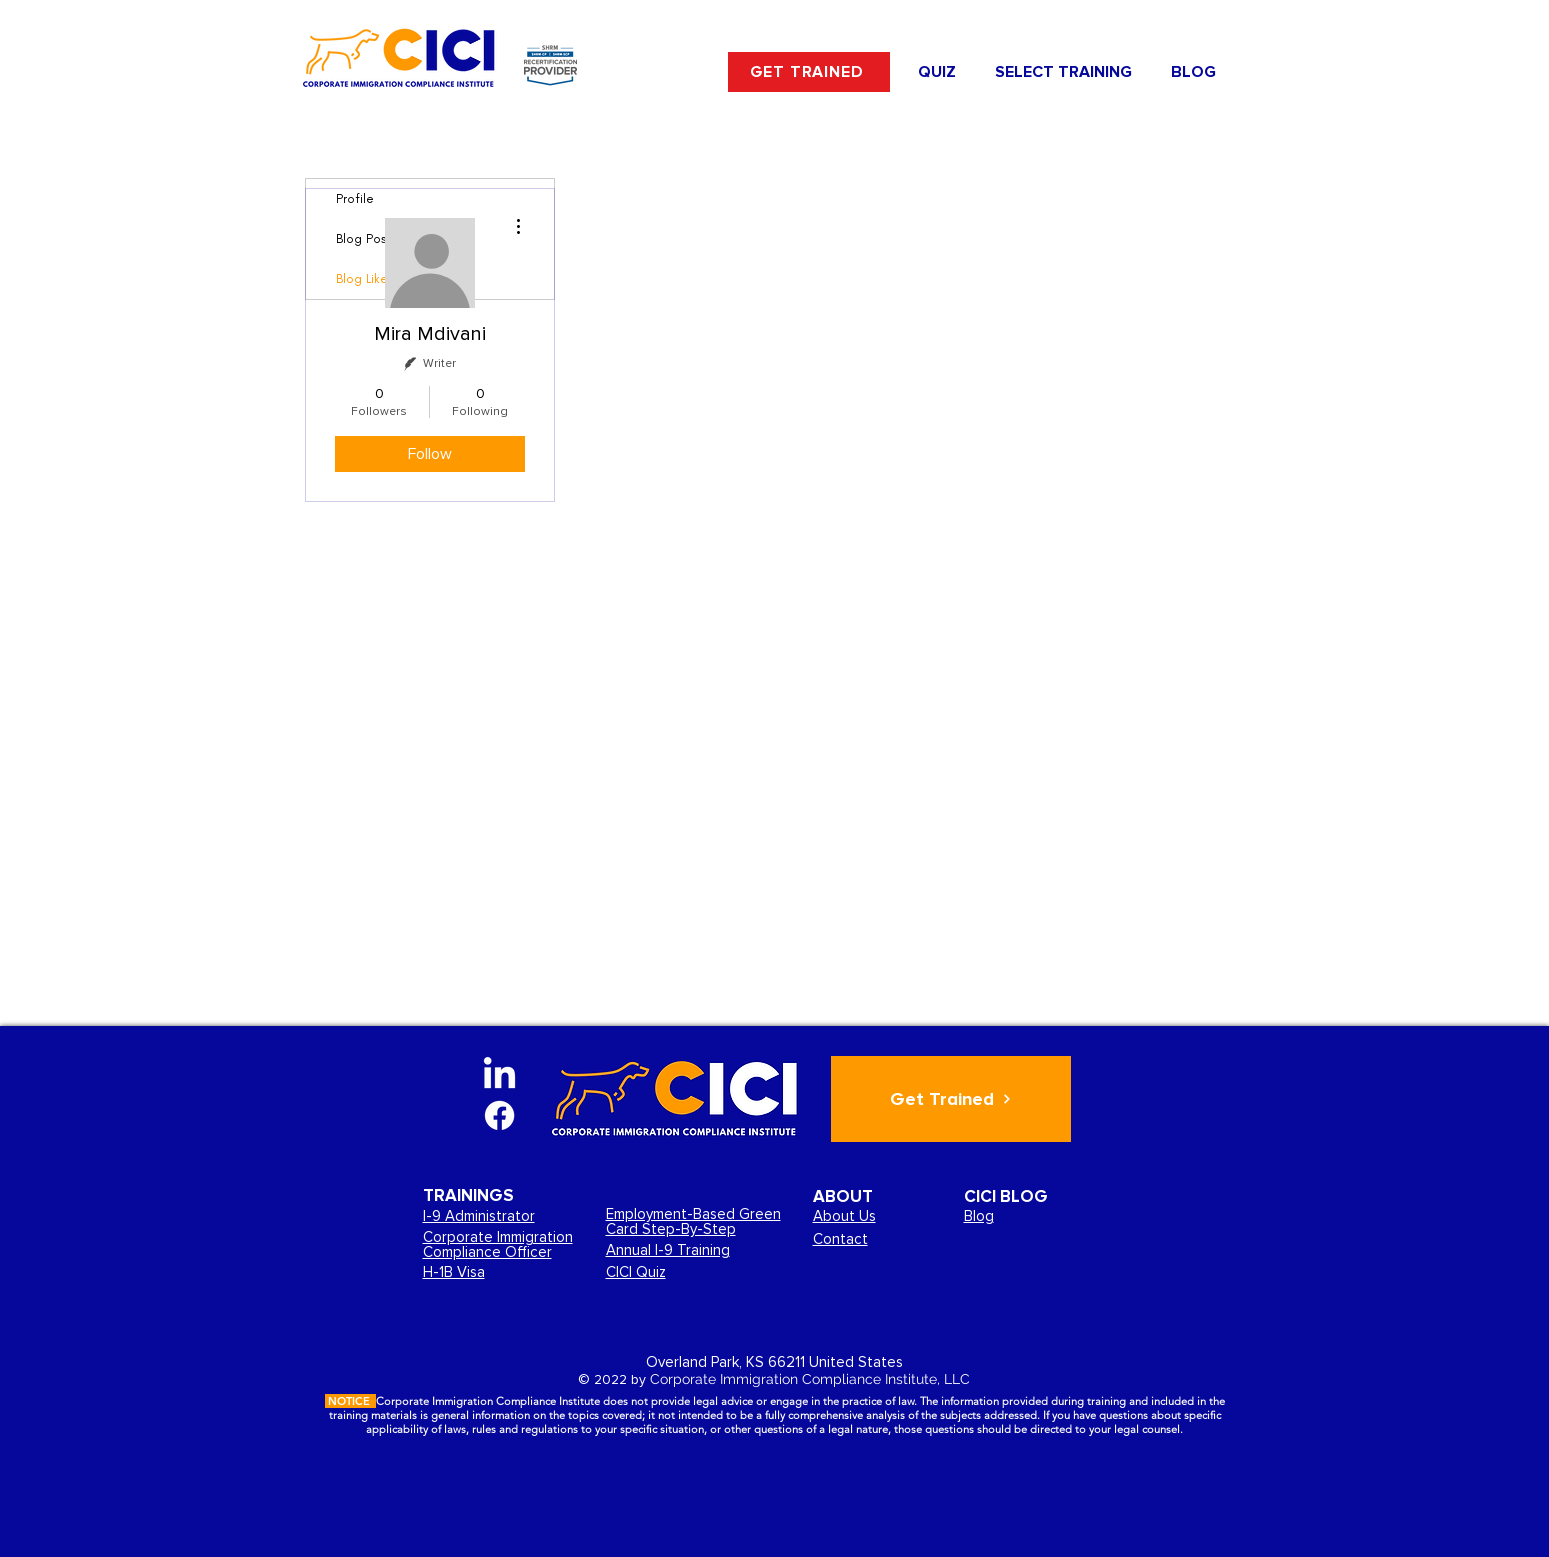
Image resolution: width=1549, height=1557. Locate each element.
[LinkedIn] (499, 1075)
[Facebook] (499, 1115)
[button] (1064, 72)
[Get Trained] (951, 1099)
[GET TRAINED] (809, 72)
